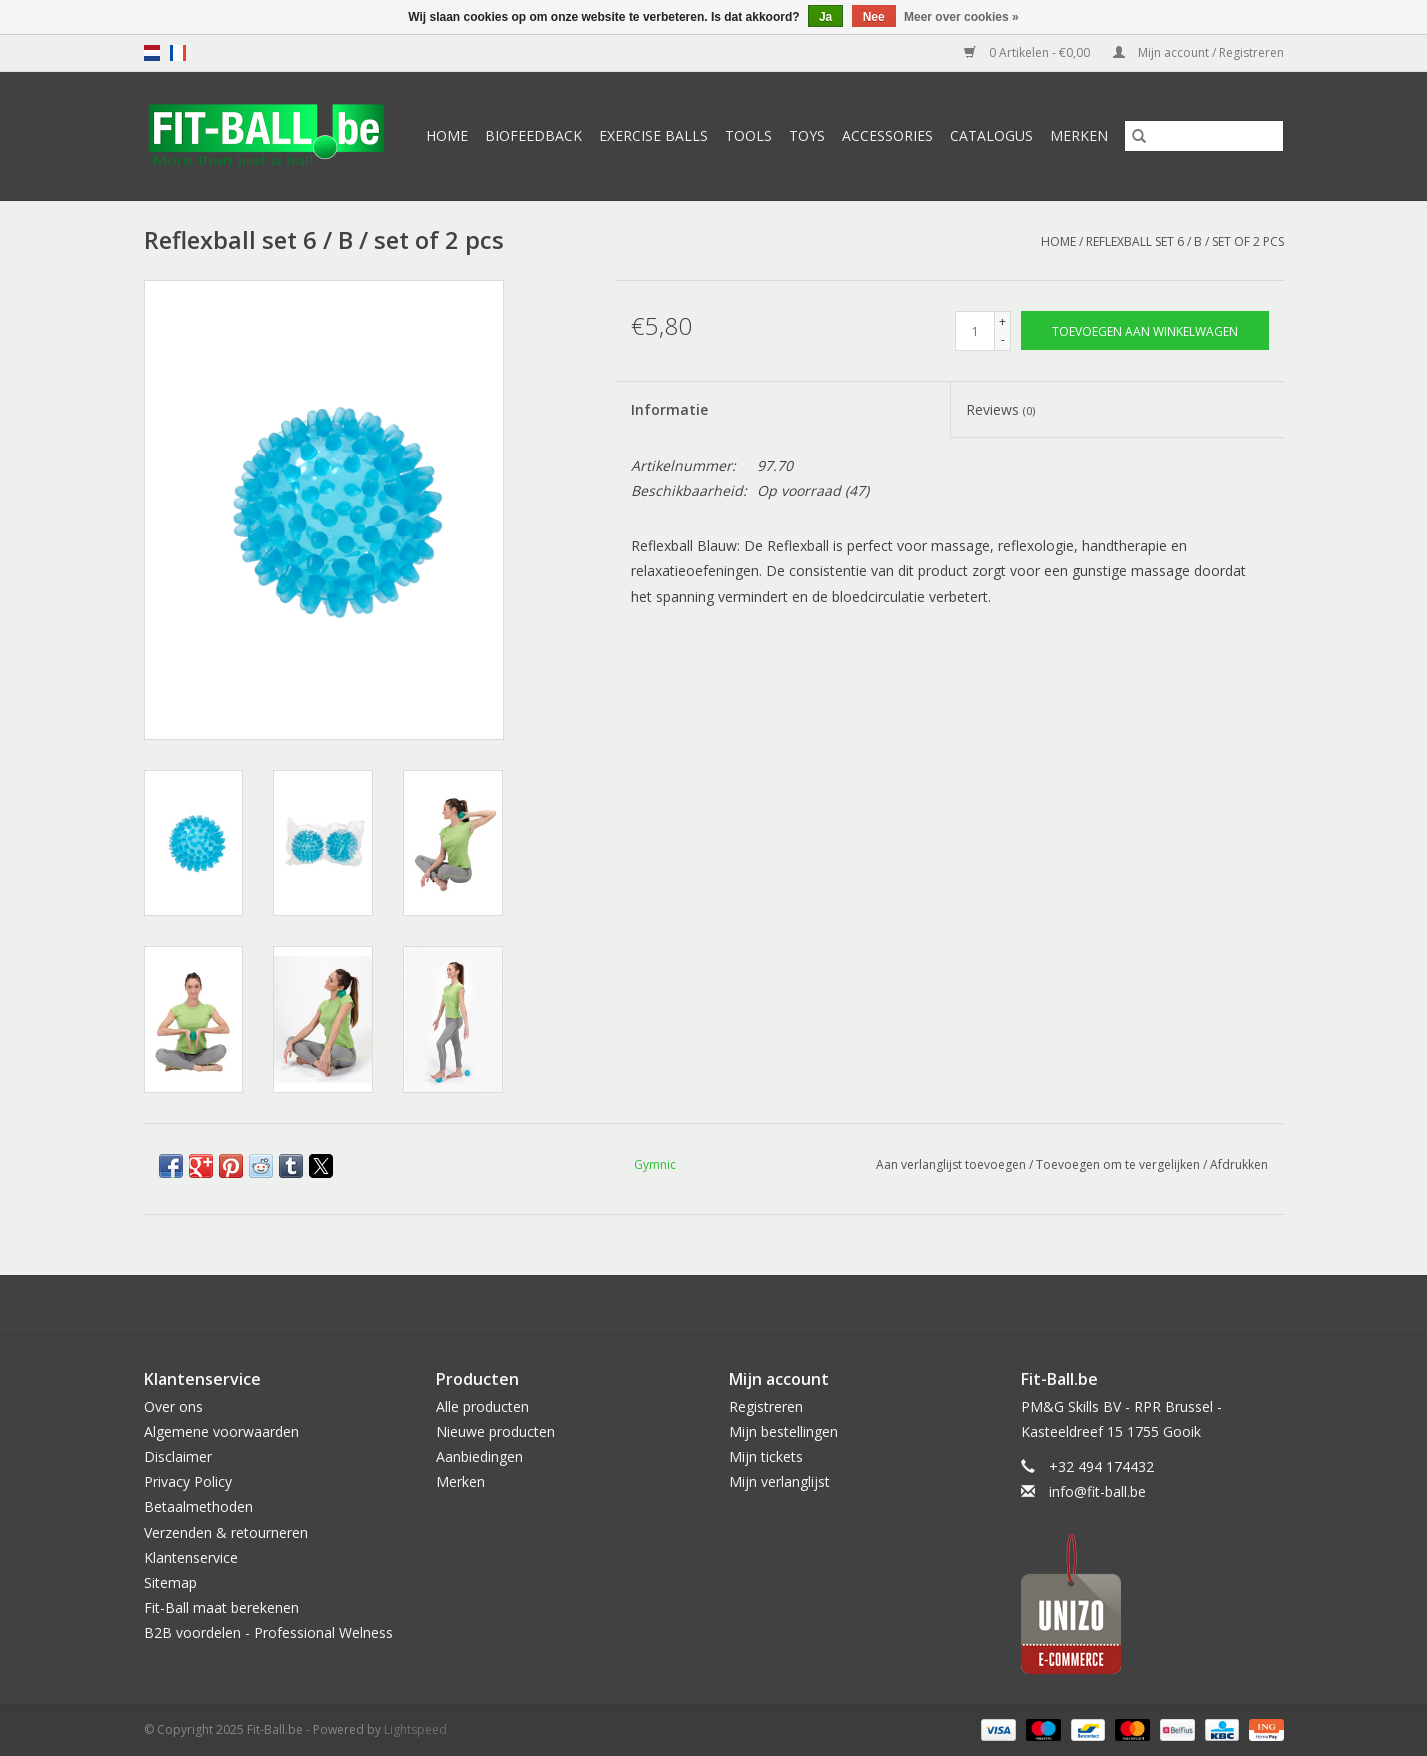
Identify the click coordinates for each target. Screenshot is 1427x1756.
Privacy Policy (188, 1481)
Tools (748, 135)
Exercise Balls (653, 135)
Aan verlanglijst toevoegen (952, 1164)
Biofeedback (533, 135)
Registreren (766, 1406)
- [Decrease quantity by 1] (1003, 339)
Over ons (173, 1406)
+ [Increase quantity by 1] (1002, 321)
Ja (825, 17)
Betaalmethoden (198, 1506)
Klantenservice (191, 1557)
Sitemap (170, 1582)
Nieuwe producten (495, 1431)
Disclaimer (178, 1456)
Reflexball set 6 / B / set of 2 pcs (1185, 241)
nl (152, 53)
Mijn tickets (766, 1456)
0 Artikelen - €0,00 (1028, 52)
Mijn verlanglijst (779, 1481)
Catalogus (991, 135)
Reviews (1000, 409)
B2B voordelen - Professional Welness (268, 1632)
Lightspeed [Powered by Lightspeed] (415, 1729)
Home (447, 135)
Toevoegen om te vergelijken (1119, 1164)
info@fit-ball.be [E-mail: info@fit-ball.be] (1097, 1491)
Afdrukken (1239, 1164)
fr (178, 53)
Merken (1079, 135)
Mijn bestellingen (783, 1431)
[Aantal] (975, 331)
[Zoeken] (1204, 136)
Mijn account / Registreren (1198, 52)
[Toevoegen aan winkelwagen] (1145, 330)
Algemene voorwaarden (221, 1431)
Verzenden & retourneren (226, 1532)
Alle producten (482, 1406)
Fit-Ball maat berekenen (221, 1607)
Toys (807, 135)
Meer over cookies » (961, 17)
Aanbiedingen (479, 1456)
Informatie (669, 409)
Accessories (887, 135)
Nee (874, 17)
